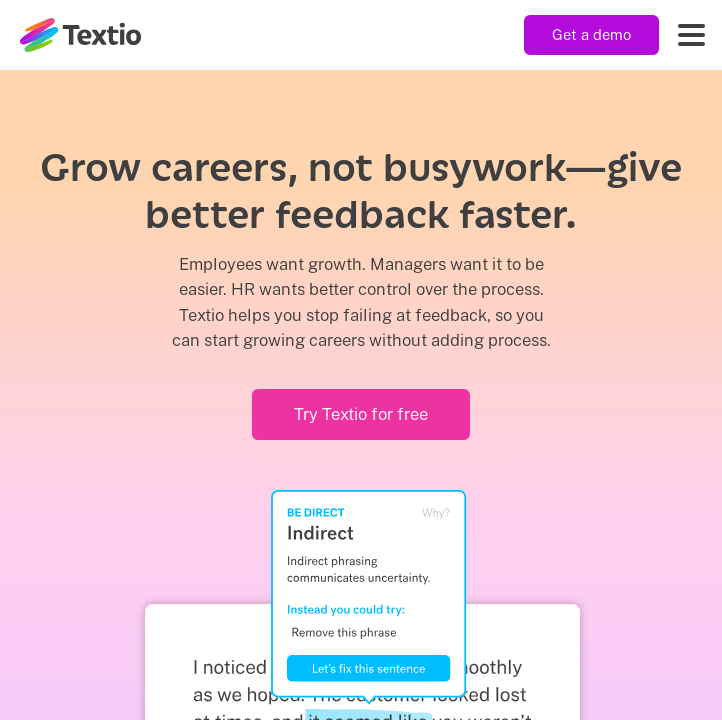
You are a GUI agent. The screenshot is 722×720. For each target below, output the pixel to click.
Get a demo (591, 34)
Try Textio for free (361, 414)
